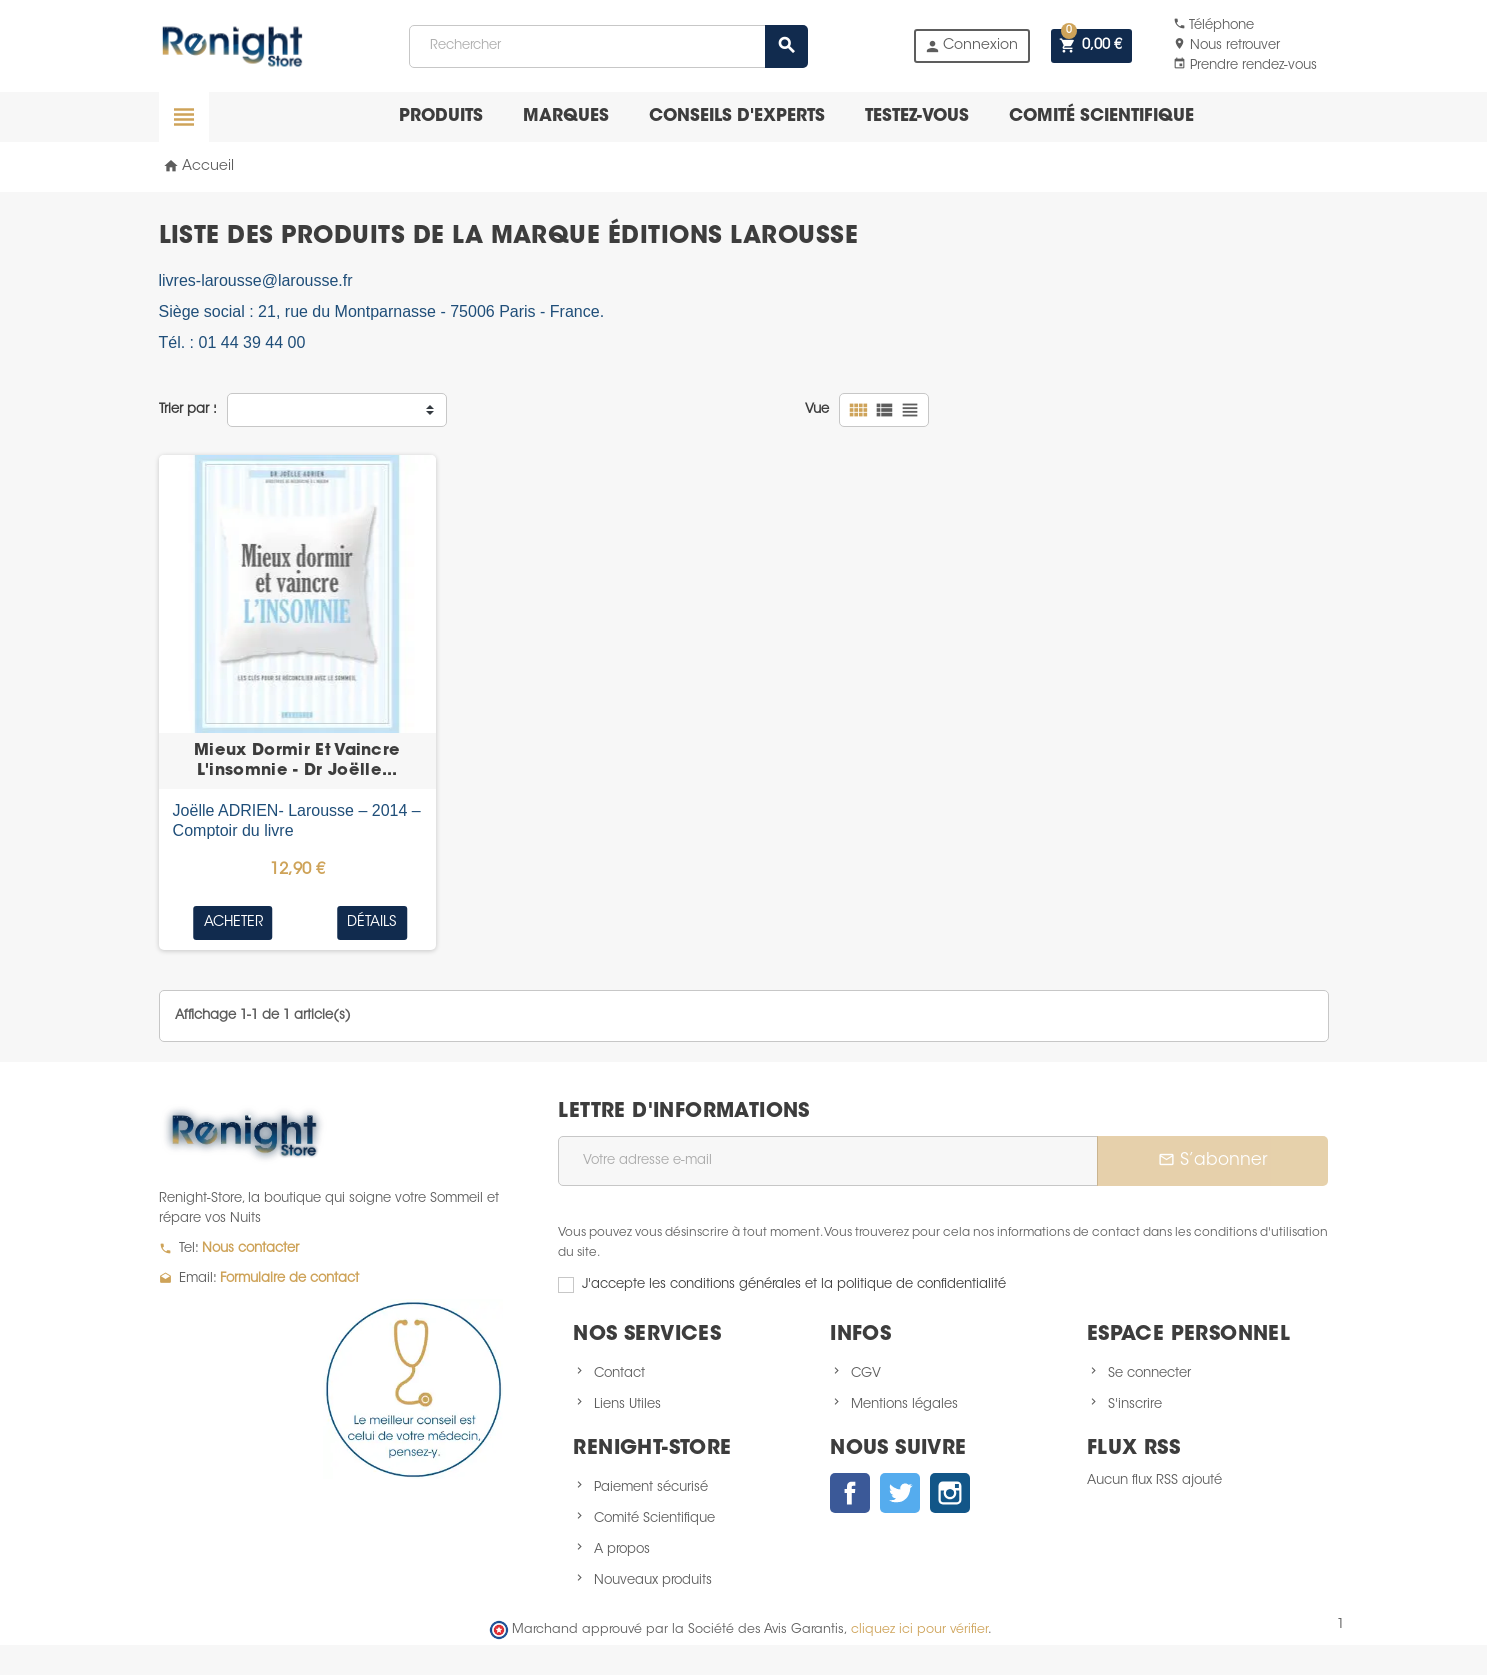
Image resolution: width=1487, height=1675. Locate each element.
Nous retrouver (1226, 45)
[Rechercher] (608, 46)
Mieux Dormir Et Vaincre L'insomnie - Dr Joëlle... (297, 761)
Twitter (900, 1493)
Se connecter (1149, 1373)
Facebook (850, 1493)
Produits (441, 116)
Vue (817, 409)
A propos (622, 1549)
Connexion (971, 46)
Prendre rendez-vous (1245, 65)
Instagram (950, 1493)
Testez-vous (917, 116)
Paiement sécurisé (651, 1487)
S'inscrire (1135, 1404)
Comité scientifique (1101, 116)
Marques (566, 116)
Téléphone (1213, 25)
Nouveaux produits (653, 1580)
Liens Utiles (627, 1404)
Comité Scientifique (654, 1518)
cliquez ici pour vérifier (919, 1630)
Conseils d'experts (737, 116)
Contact (619, 1373)
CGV (866, 1373)
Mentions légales (904, 1404)
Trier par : (188, 409)
